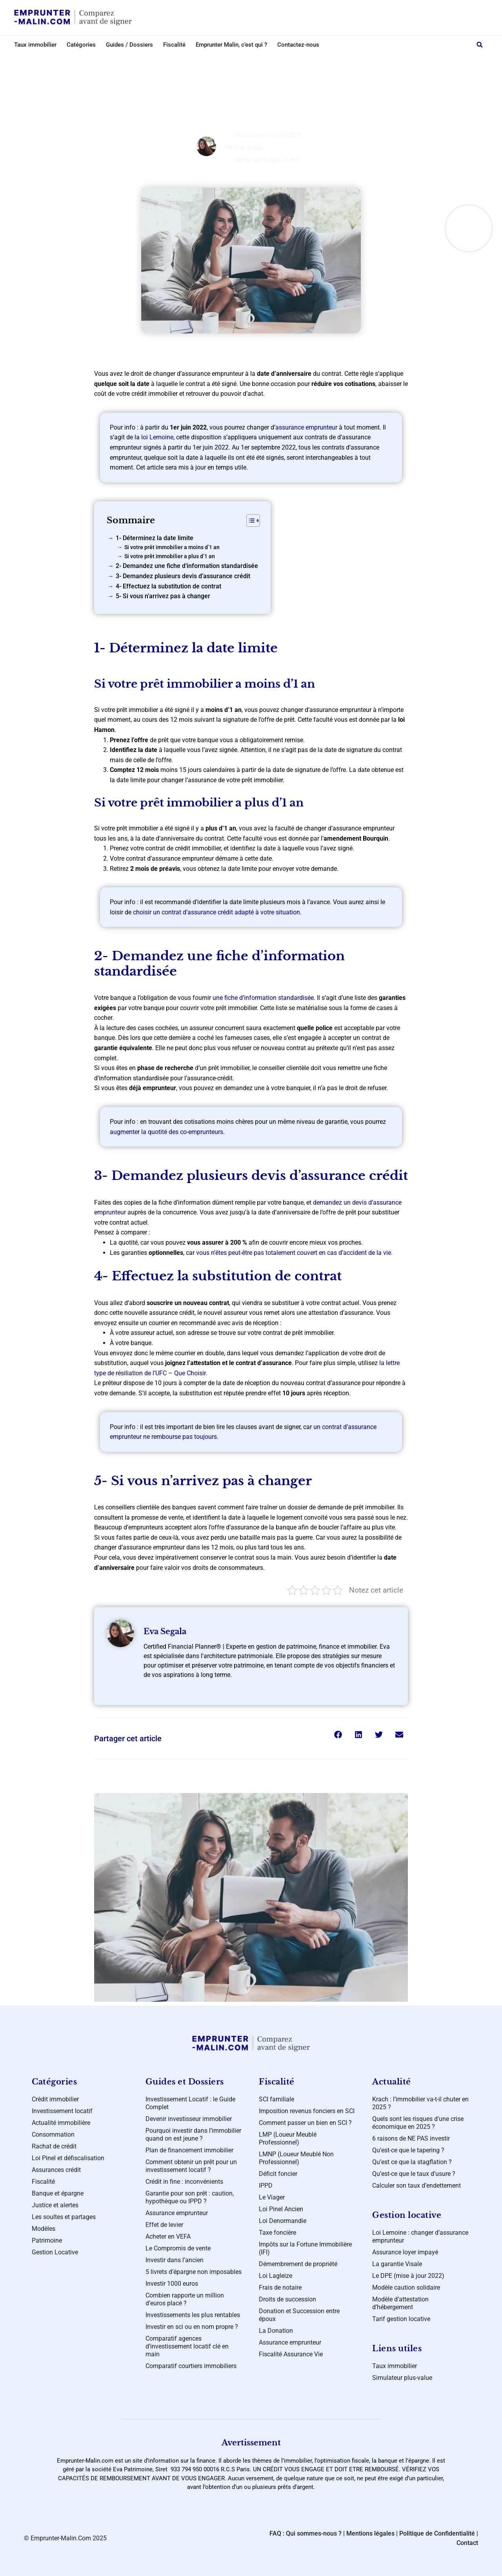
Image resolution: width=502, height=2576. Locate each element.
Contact (467, 2543)
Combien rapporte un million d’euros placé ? (185, 2299)
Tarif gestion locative (401, 2319)
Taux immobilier (35, 44)
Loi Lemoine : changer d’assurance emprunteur (420, 2236)
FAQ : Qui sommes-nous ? (305, 2533)
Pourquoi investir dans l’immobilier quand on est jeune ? (193, 2134)
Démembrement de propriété (298, 2264)
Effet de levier (164, 2224)
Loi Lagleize (275, 2275)
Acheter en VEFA (168, 2236)
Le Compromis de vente (178, 2248)
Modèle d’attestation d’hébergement (400, 2303)
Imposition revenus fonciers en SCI (307, 2111)
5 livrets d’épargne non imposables (194, 2272)
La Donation (276, 2330)
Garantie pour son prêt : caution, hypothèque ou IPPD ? (190, 2197)
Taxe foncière (277, 2232)
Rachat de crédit (54, 2146)
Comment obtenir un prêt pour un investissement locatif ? (191, 2166)
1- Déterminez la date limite (154, 538)
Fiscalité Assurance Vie (291, 2354)
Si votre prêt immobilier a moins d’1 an (172, 547)
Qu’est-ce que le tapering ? (408, 2150)
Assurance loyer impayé (405, 2252)
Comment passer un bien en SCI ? (305, 2122)
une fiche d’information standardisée (263, 997)
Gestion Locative (55, 2252)
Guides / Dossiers (129, 44)
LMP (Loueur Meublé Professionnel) (287, 2138)
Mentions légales (370, 2533)
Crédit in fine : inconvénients (184, 2181)
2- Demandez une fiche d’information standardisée (187, 566)
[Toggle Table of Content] (249, 520)
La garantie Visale (397, 2264)
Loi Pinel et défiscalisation (68, 2158)
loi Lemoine (157, 437)
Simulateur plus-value (402, 2377)
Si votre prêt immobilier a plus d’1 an (169, 556)
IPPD (266, 2185)
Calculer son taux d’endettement (416, 2185)
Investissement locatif (62, 2111)
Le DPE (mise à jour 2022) (408, 2275)
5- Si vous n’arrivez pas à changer (163, 596)
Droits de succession (287, 2299)
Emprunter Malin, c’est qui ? (231, 44)
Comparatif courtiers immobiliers (191, 2366)
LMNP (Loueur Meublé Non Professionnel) (296, 2158)
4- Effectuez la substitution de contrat (168, 586)
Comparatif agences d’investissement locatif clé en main (187, 2346)
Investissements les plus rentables (193, 2315)
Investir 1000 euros (172, 2283)
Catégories (81, 44)
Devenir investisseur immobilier (189, 2119)
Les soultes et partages (64, 2217)
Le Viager (272, 2197)
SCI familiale (276, 2099)
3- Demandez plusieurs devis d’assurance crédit (183, 576)
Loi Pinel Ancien (281, 2209)
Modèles (43, 2228)
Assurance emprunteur (177, 2213)
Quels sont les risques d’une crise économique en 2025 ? (418, 2122)
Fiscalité (174, 44)
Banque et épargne (58, 2193)
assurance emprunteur (306, 427)
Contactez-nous (298, 44)
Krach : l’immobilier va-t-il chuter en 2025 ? (420, 2103)
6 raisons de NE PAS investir (411, 2138)
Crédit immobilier (55, 2099)
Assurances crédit (257, 61)
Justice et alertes (55, 2205)
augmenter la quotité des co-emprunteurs (166, 1132)
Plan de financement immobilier (189, 2150)
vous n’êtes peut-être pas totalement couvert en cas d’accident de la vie (293, 1252)
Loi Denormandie (282, 2221)
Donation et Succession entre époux (299, 2315)
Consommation (53, 2134)
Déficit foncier (278, 2173)
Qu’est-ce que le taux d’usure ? (413, 2173)
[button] (480, 45)
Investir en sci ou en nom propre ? (192, 2326)
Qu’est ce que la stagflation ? (412, 2162)
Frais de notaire (280, 2287)
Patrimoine (47, 2240)
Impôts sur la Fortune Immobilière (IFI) (305, 2248)
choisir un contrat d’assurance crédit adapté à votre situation (216, 912)
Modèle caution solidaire (406, 2287)
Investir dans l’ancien (175, 2260)
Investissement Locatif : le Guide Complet (190, 2103)
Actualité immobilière (61, 2122)
